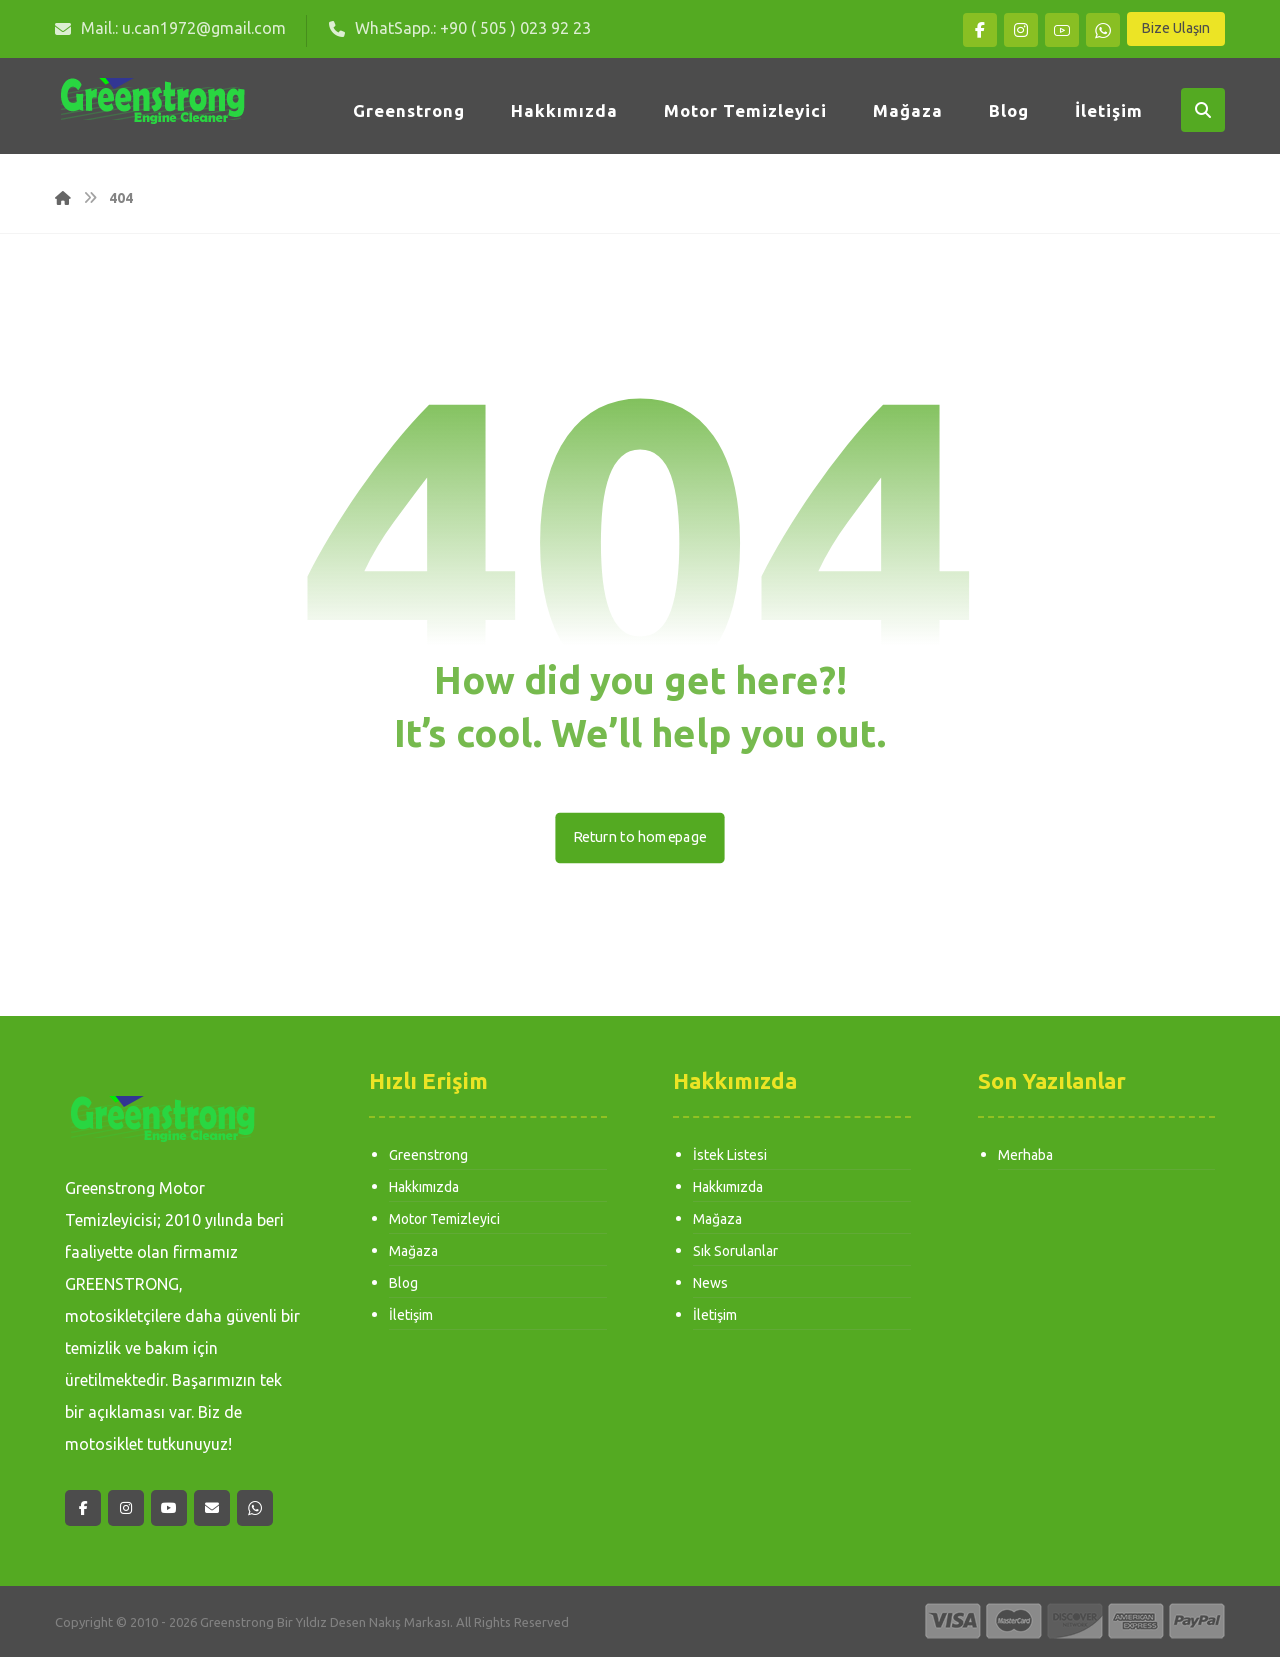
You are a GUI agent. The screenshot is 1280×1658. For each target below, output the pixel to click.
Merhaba (1025, 1156)
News (710, 1284)
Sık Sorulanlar (735, 1252)
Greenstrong (428, 1156)
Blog (403, 1284)
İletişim (411, 1316)
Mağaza (413, 1252)
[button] (980, 30)
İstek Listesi (730, 1156)
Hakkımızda (424, 1188)
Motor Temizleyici (444, 1220)
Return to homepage (639, 838)
